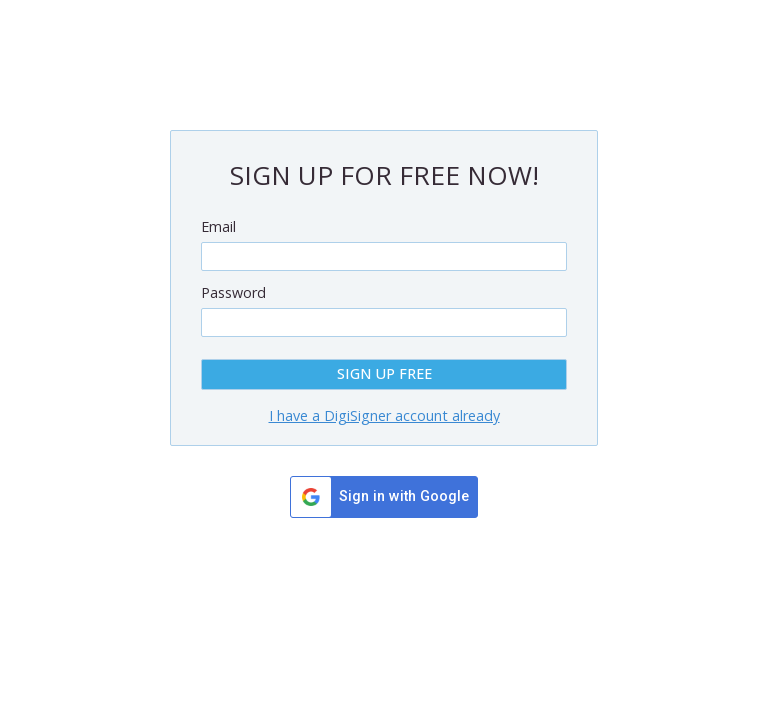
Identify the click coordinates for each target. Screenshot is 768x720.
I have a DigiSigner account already (384, 415)
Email (218, 226)
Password (233, 292)
